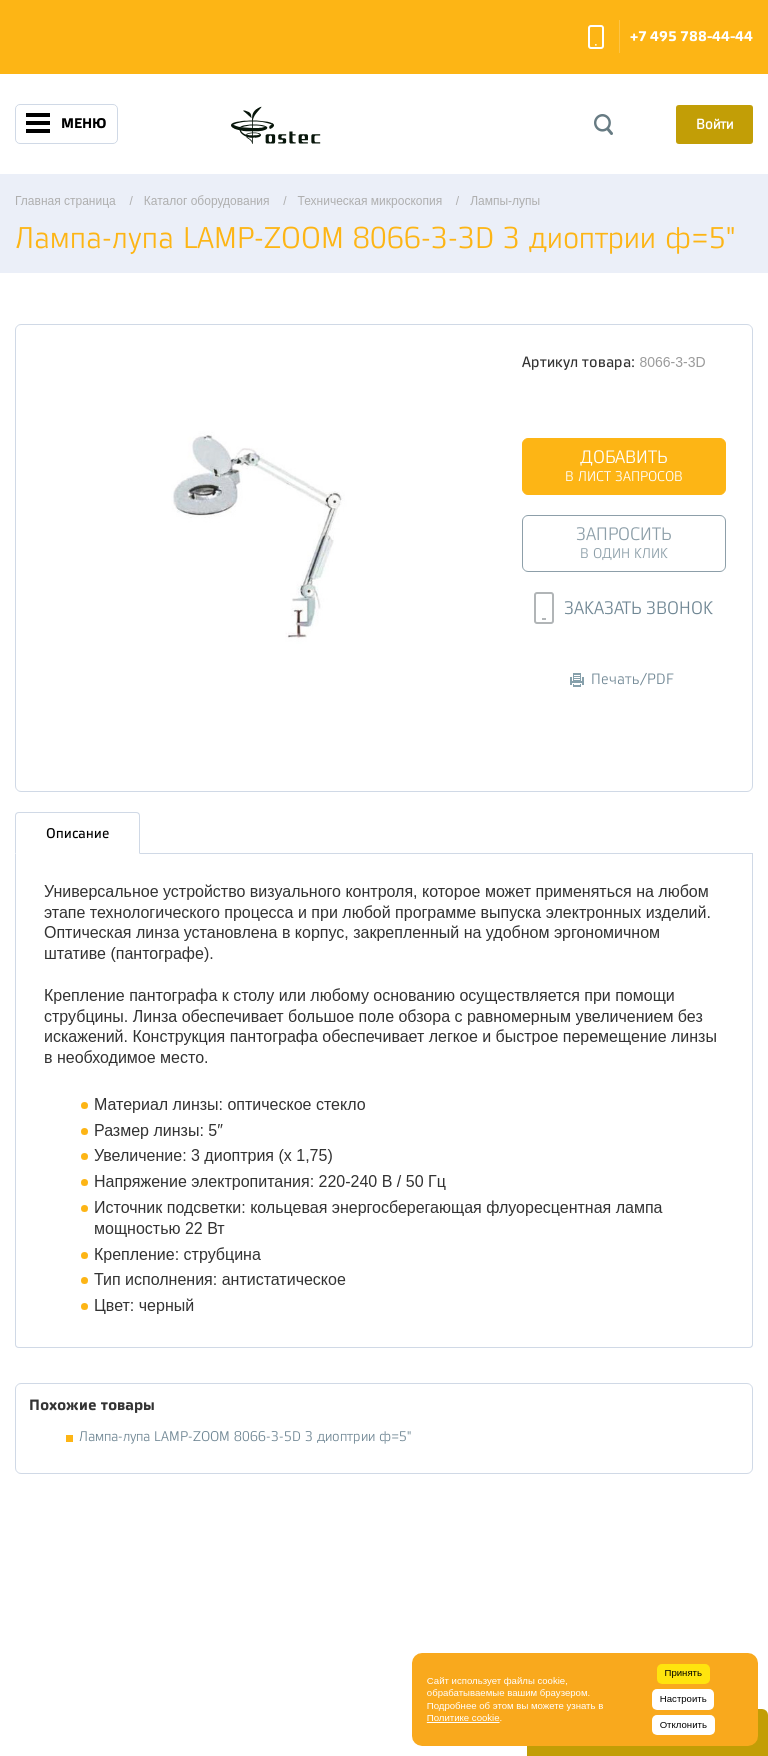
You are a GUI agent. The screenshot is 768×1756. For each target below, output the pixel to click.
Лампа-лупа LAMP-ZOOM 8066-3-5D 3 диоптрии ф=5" (245, 1436)
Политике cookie (463, 1717)
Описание (77, 833)
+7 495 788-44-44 (691, 36)
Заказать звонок (596, 37)
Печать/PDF (622, 679)
